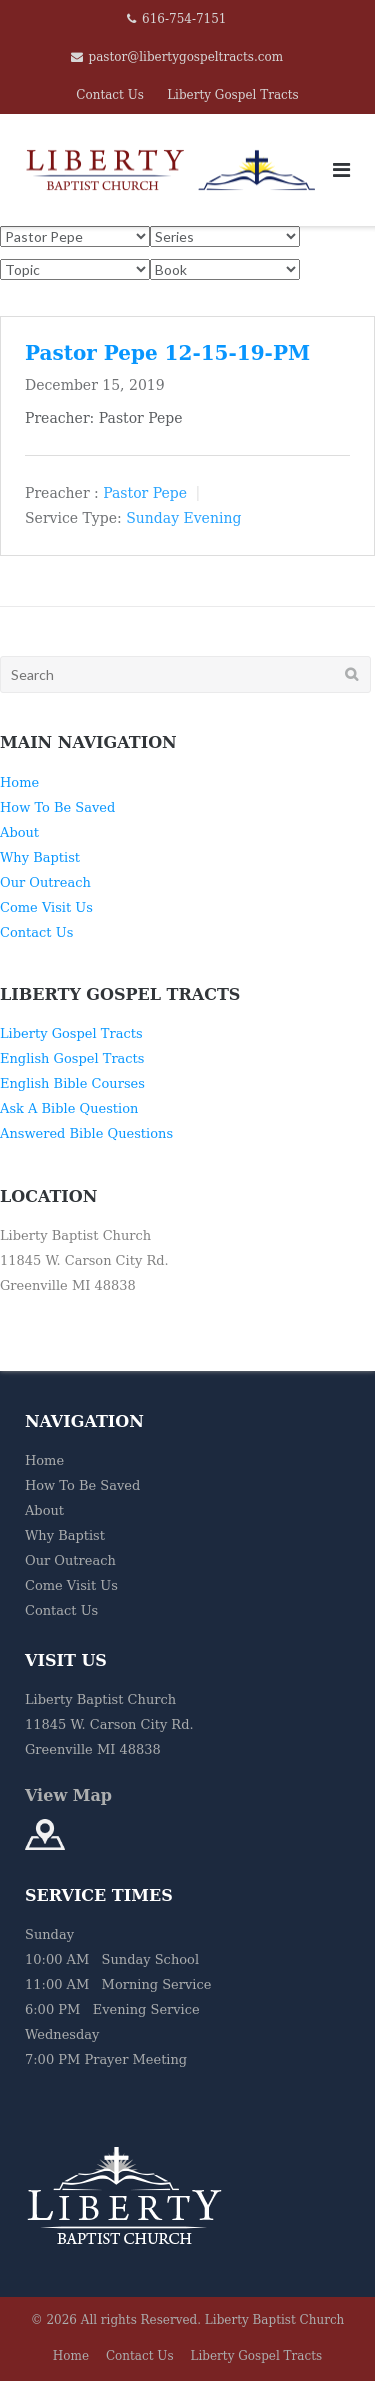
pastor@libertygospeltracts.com (186, 57)
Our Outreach (45, 882)
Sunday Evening (183, 518)
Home (19, 782)
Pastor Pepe (145, 492)
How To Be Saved (57, 807)
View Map (68, 1795)
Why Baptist (40, 857)
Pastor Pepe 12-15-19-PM (167, 353)
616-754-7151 (184, 19)
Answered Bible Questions (86, 1133)
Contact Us (110, 95)
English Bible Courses (72, 1083)
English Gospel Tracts (72, 1058)
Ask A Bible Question (69, 1108)
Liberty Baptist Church (275, 2320)
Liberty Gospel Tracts (233, 95)
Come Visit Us (46, 907)
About (19, 832)
